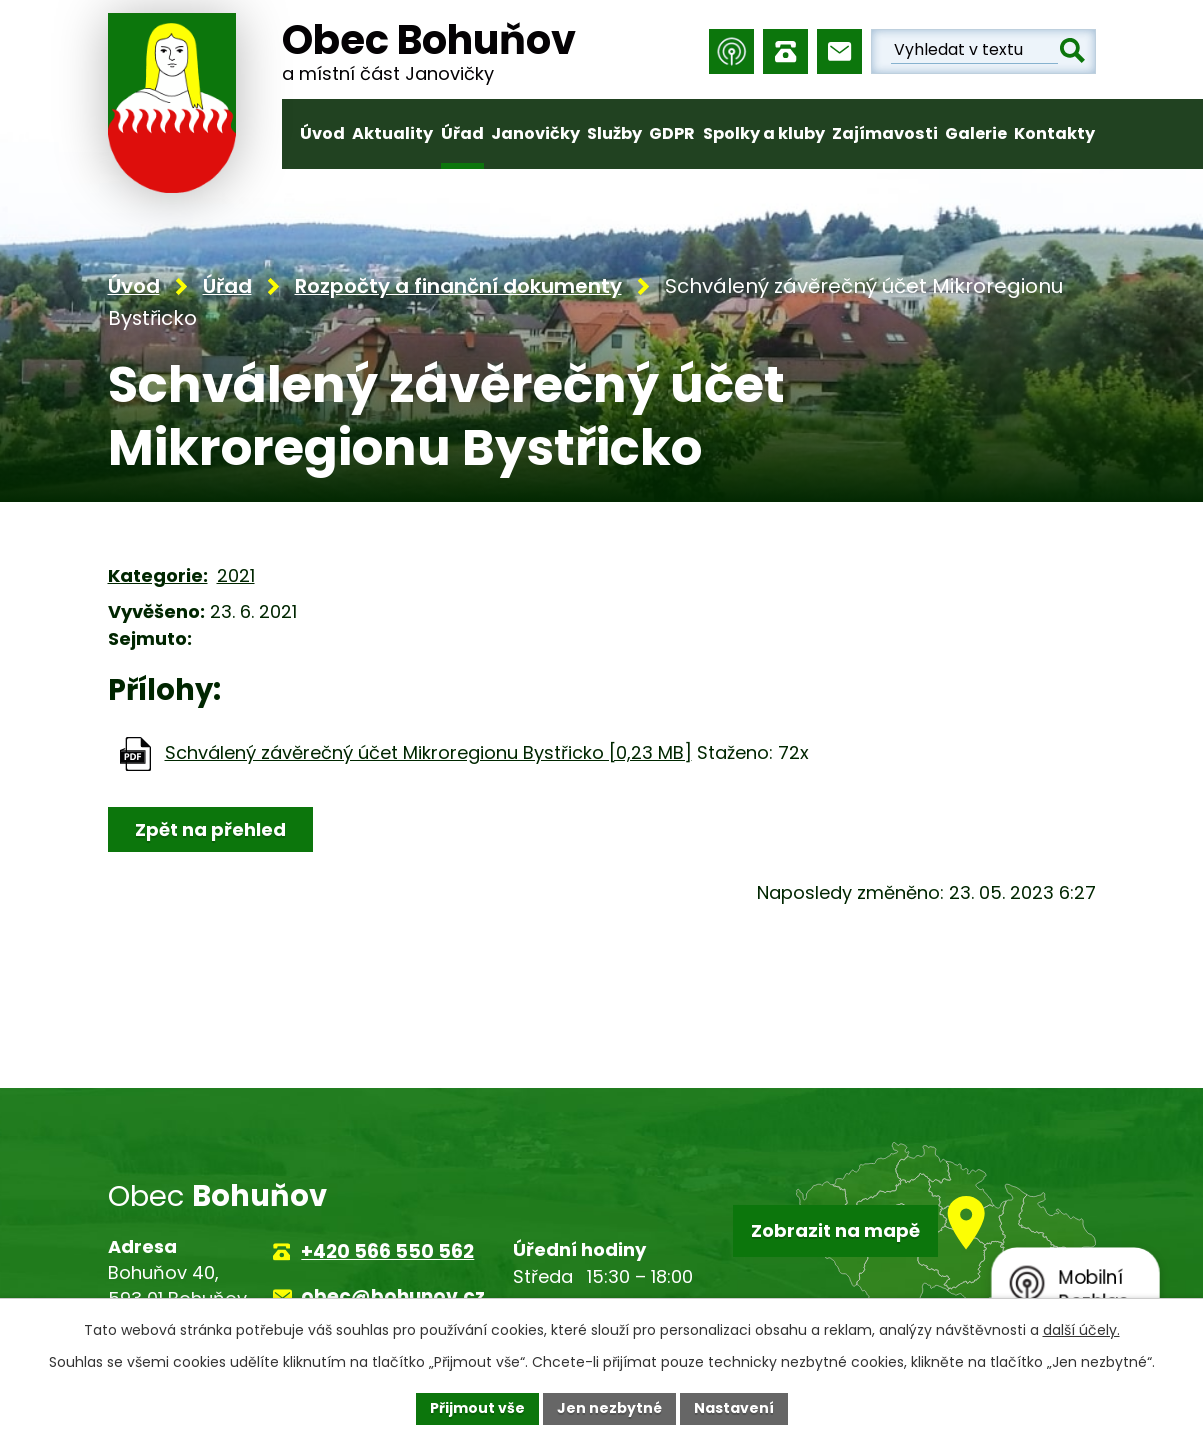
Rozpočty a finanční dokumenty (458, 286)
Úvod (322, 133)
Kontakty (1054, 133)
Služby (614, 133)
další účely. (1081, 1330)
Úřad (462, 133)
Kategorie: (158, 575)
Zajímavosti (885, 133)
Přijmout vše (477, 1408)
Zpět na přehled (210, 829)
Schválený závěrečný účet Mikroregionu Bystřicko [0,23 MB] (428, 752)
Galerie (976, 133)
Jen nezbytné (609, 1408)
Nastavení (734, 1408)
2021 (236, 575)
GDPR (672, 133)
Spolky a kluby (764, 133)
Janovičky (535, 133)
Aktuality (392, 133)
